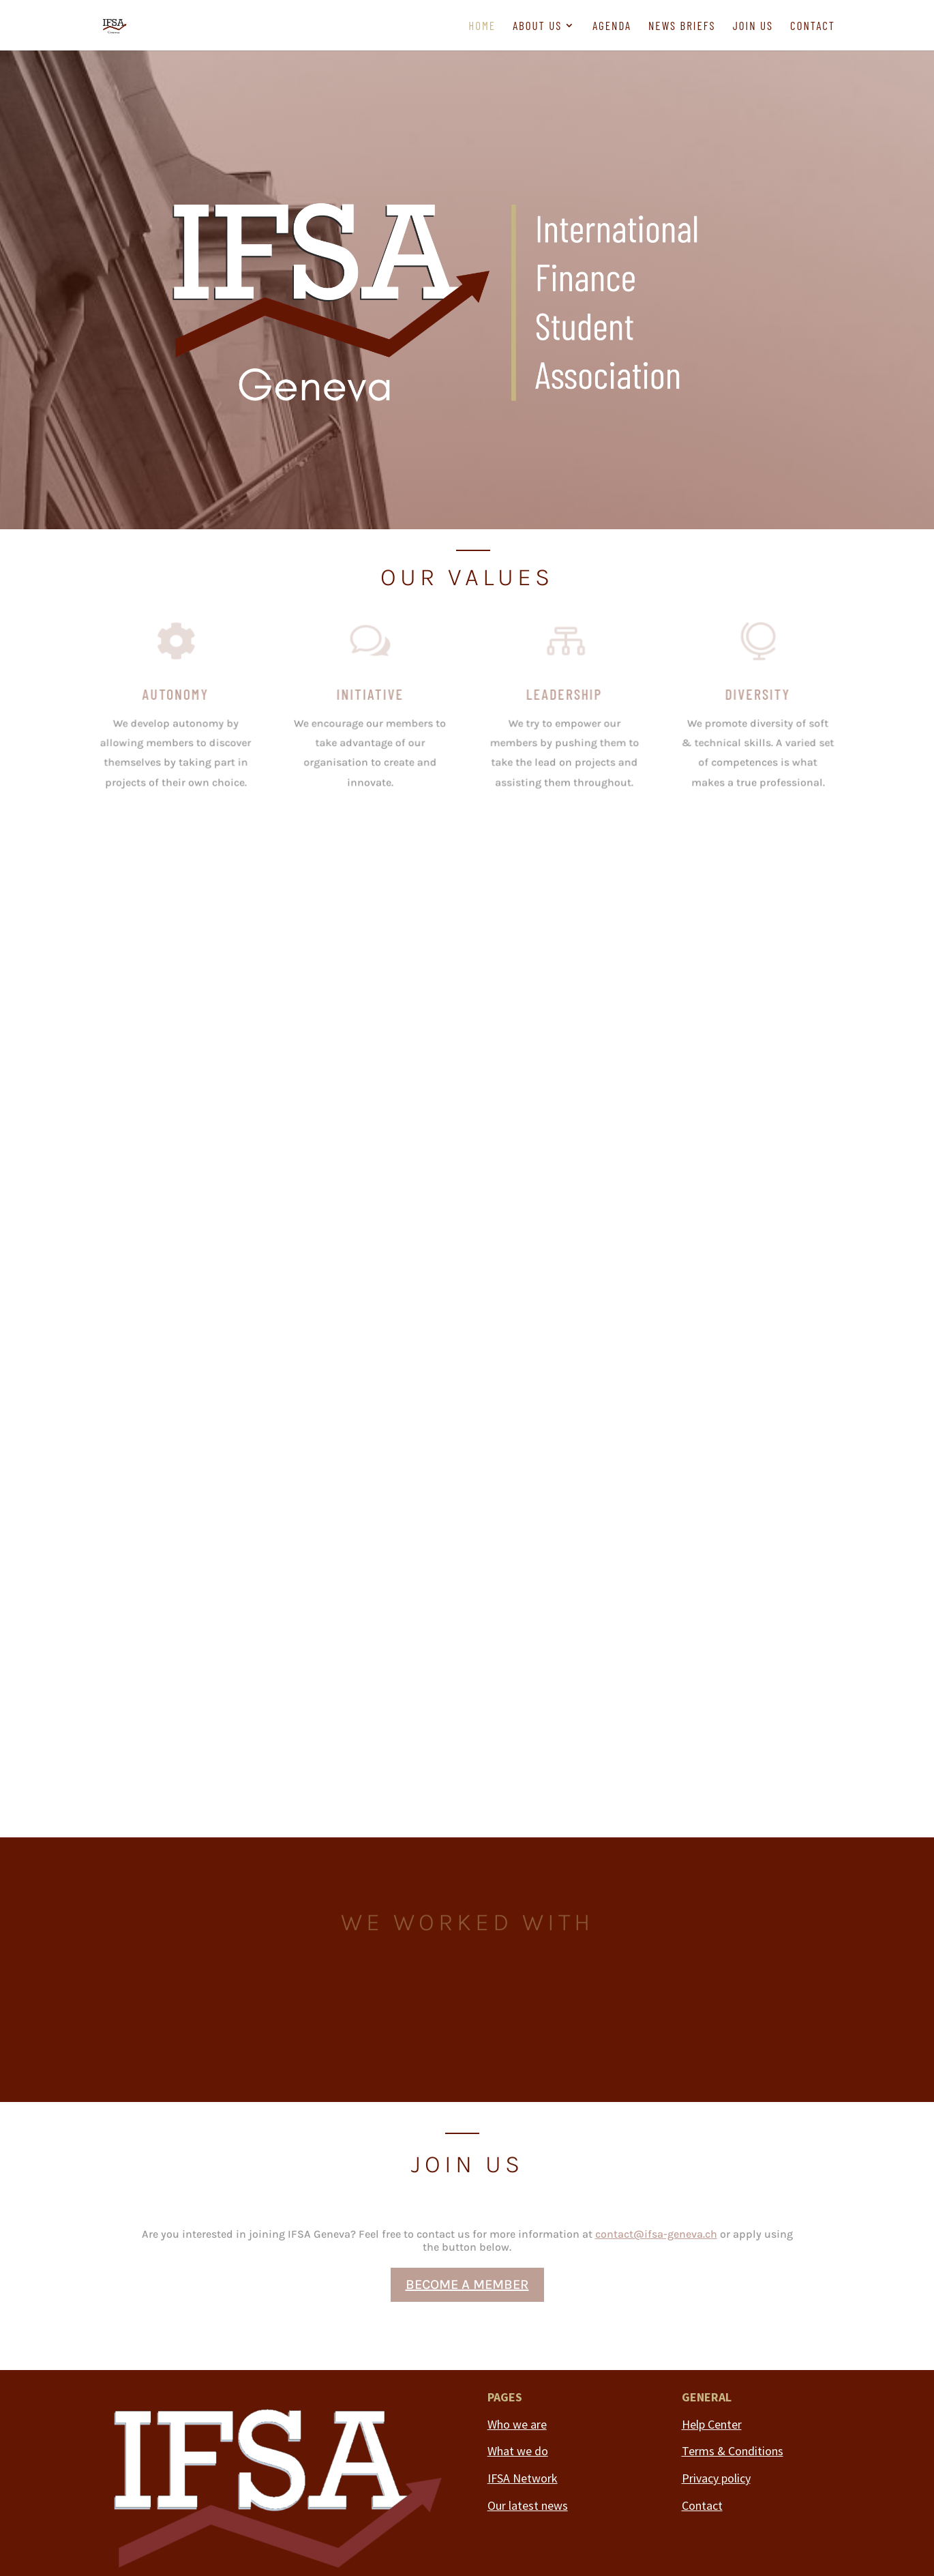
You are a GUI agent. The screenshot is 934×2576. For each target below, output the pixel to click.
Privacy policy (716, 2478)
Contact (812, 26)
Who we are (517, 2424)
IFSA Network (522, 2478)
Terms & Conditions (732, 2451)
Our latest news (527, 2505)
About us (537, 26)
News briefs (682, 26)
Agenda (611, 26)
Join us (753, 26)
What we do (517, 2451)
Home (482, 26)
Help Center (712, 2424)
